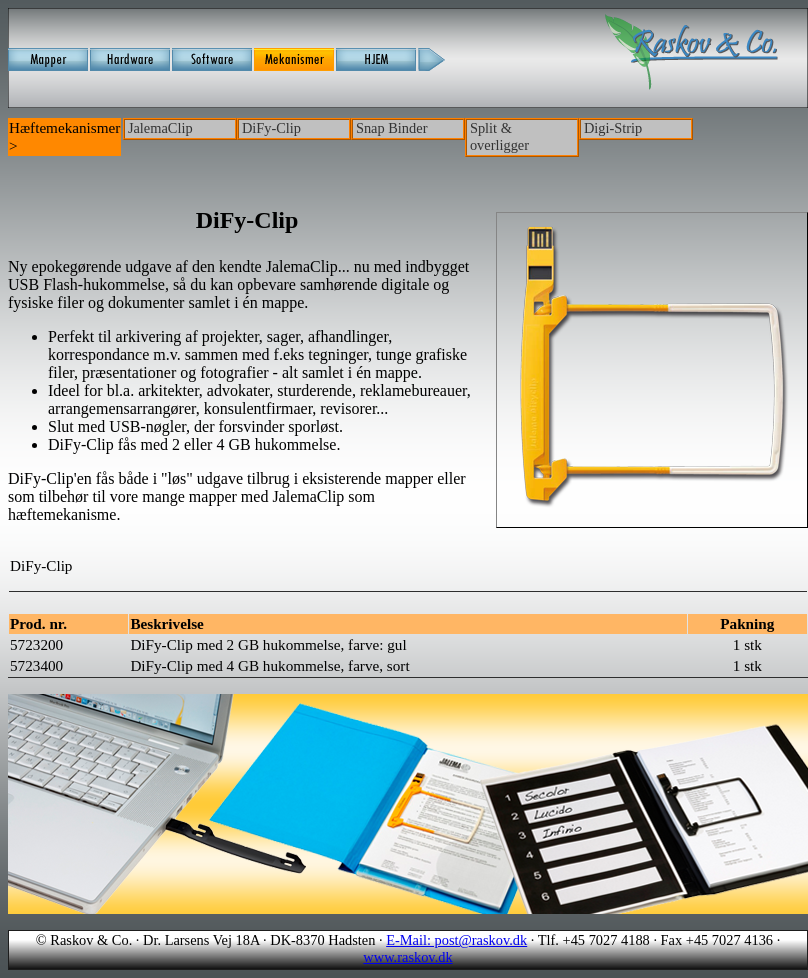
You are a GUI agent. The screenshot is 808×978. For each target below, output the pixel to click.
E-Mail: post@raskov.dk (456, 940)
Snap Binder (392, 128)
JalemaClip (160, 128)
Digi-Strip (613, 128)
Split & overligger (499, 136)
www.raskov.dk (407, 957)
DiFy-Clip (271, 128)
